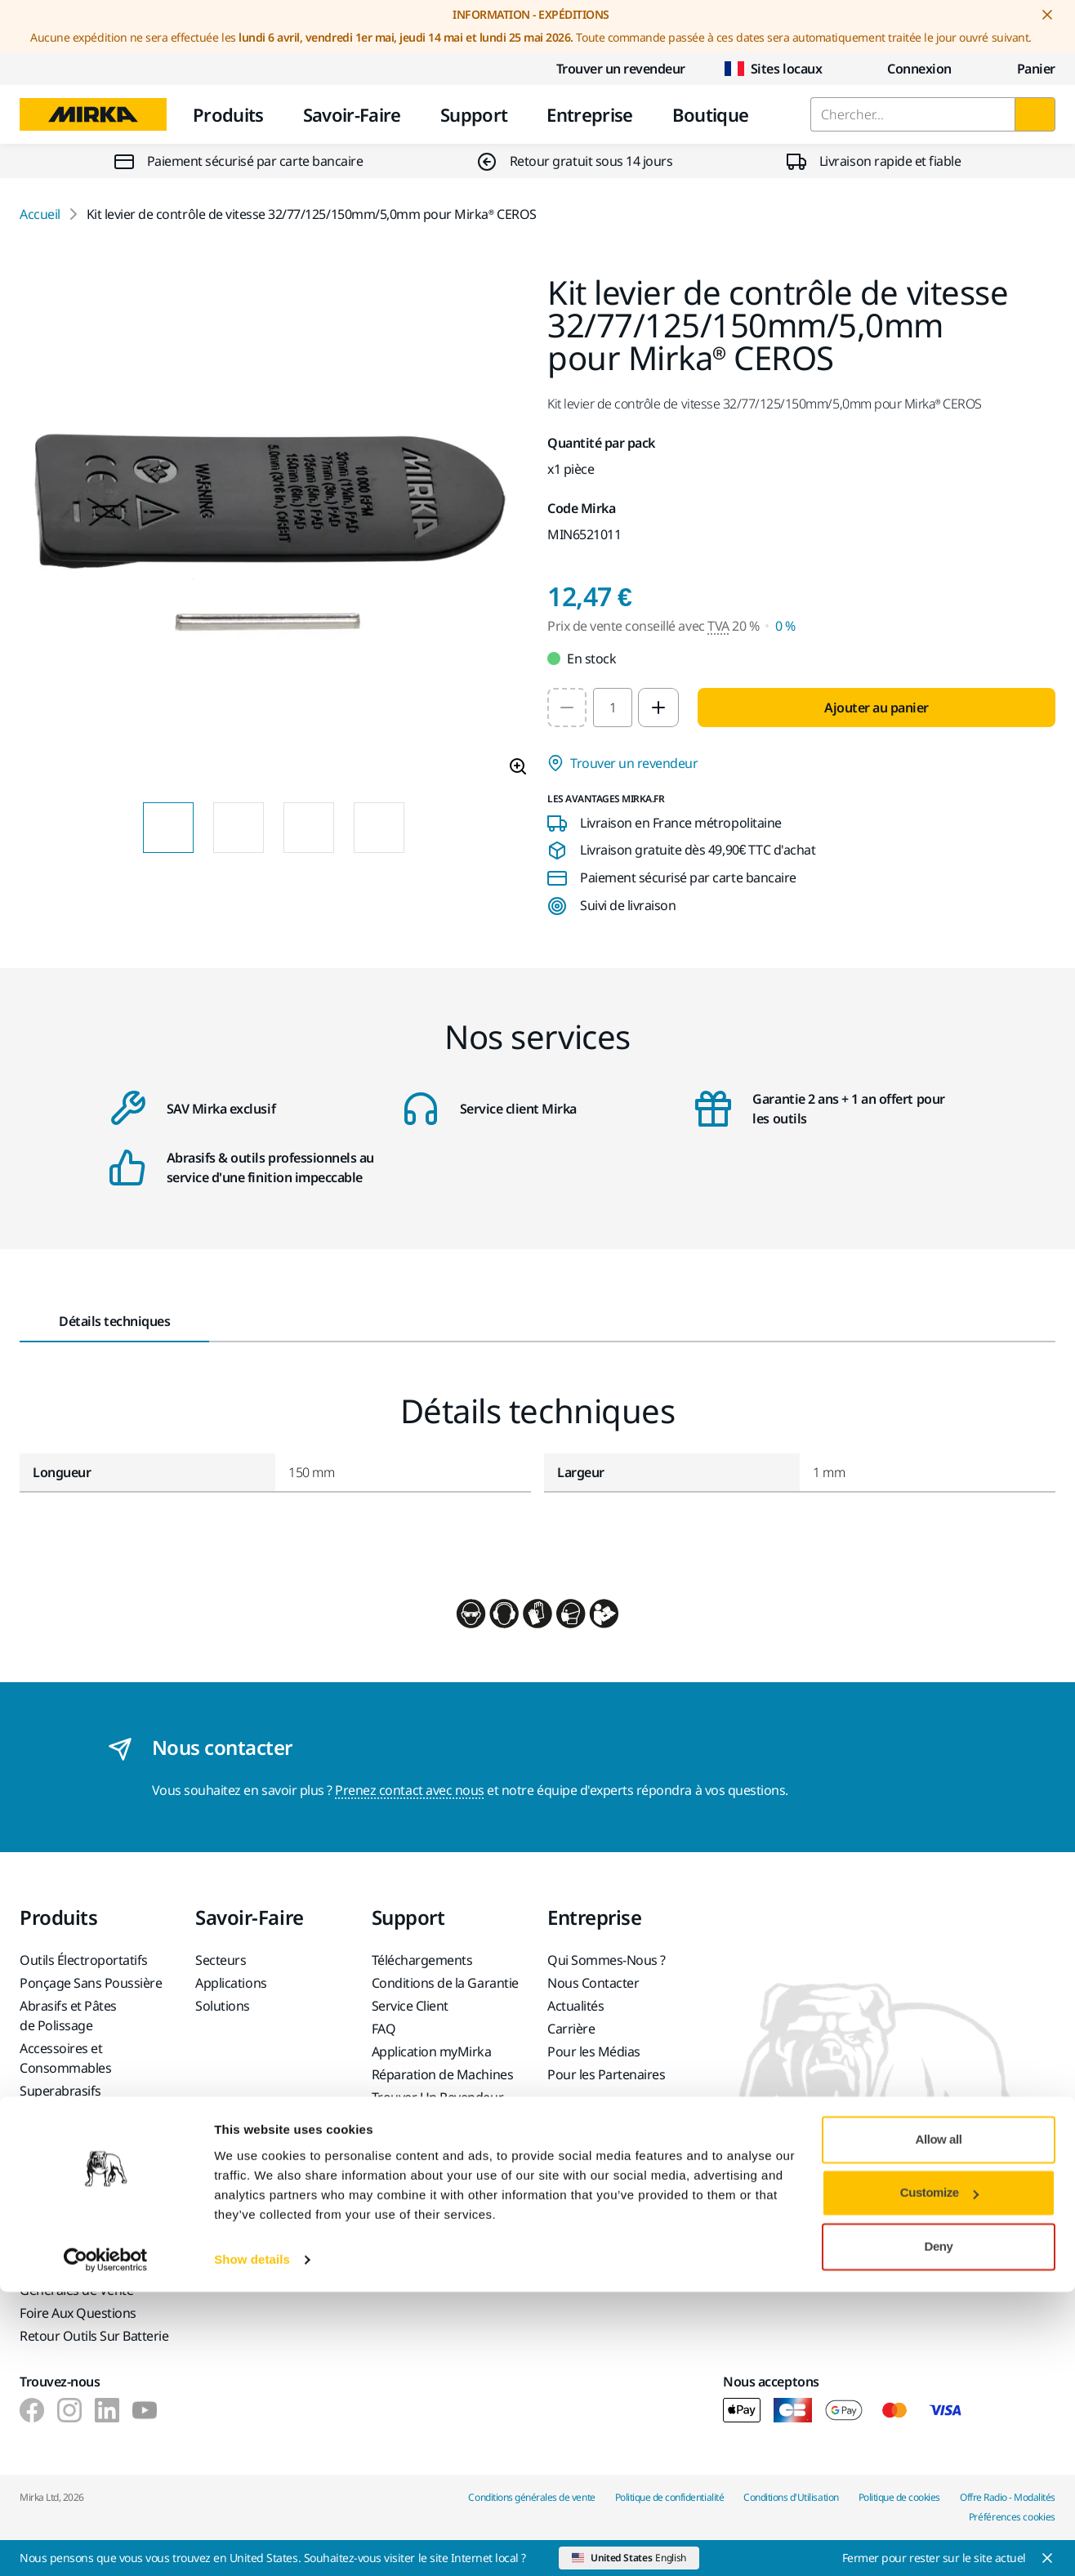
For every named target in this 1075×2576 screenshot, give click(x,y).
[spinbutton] (612, 707)
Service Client (410, 2006)
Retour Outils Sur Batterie (94, 2336)
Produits (228, 114)
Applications (230, 1983)
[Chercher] (1035, 114)
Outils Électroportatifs (84, 1960)
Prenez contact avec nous (409, 1790)
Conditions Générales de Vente (76, 2280)
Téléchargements (422, 1960)
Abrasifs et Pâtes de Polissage (68, 2015)
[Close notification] (1047, 15)
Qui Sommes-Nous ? (606, 1960)
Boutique (710, 114)
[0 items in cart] (1023, 68)
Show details (252, 2544)
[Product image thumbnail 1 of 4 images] (168, 827)
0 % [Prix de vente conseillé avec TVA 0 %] (785, 626)
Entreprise (589, 114)
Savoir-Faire (352, 114)
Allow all (939, 2424)
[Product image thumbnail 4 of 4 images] (379, 827)
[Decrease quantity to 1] (567, 707)
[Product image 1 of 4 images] (274, 532)
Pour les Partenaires (606, 2074)
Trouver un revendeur (607, 68)
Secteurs (220, 1960)
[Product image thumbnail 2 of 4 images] (238, 827)
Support (473, 114)
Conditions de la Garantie (445, 1983)
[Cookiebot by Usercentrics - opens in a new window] (105, 2544)
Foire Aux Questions (78, 2313)
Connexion (906, 68)
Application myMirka (432, 2051)
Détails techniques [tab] (114, 1321)
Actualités (575, 2006)
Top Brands (53, 2114)
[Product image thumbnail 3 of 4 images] (308, 827)
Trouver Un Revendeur (437, 2097)
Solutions (222, 2006)
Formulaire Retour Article (93, 2225)
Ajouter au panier (876, 708)
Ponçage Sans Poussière (91, 1983)
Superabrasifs (60, 2091)
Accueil (40, 214)
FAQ (384, 2029)
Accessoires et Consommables (65, 2058)
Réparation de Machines (442, 2074)
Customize (939, 2477)
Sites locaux (773, 69)
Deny (939, 2531)
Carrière (571, 2029)
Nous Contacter (593, 1983)
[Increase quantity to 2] (658, 707)
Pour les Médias (593, 2051)
